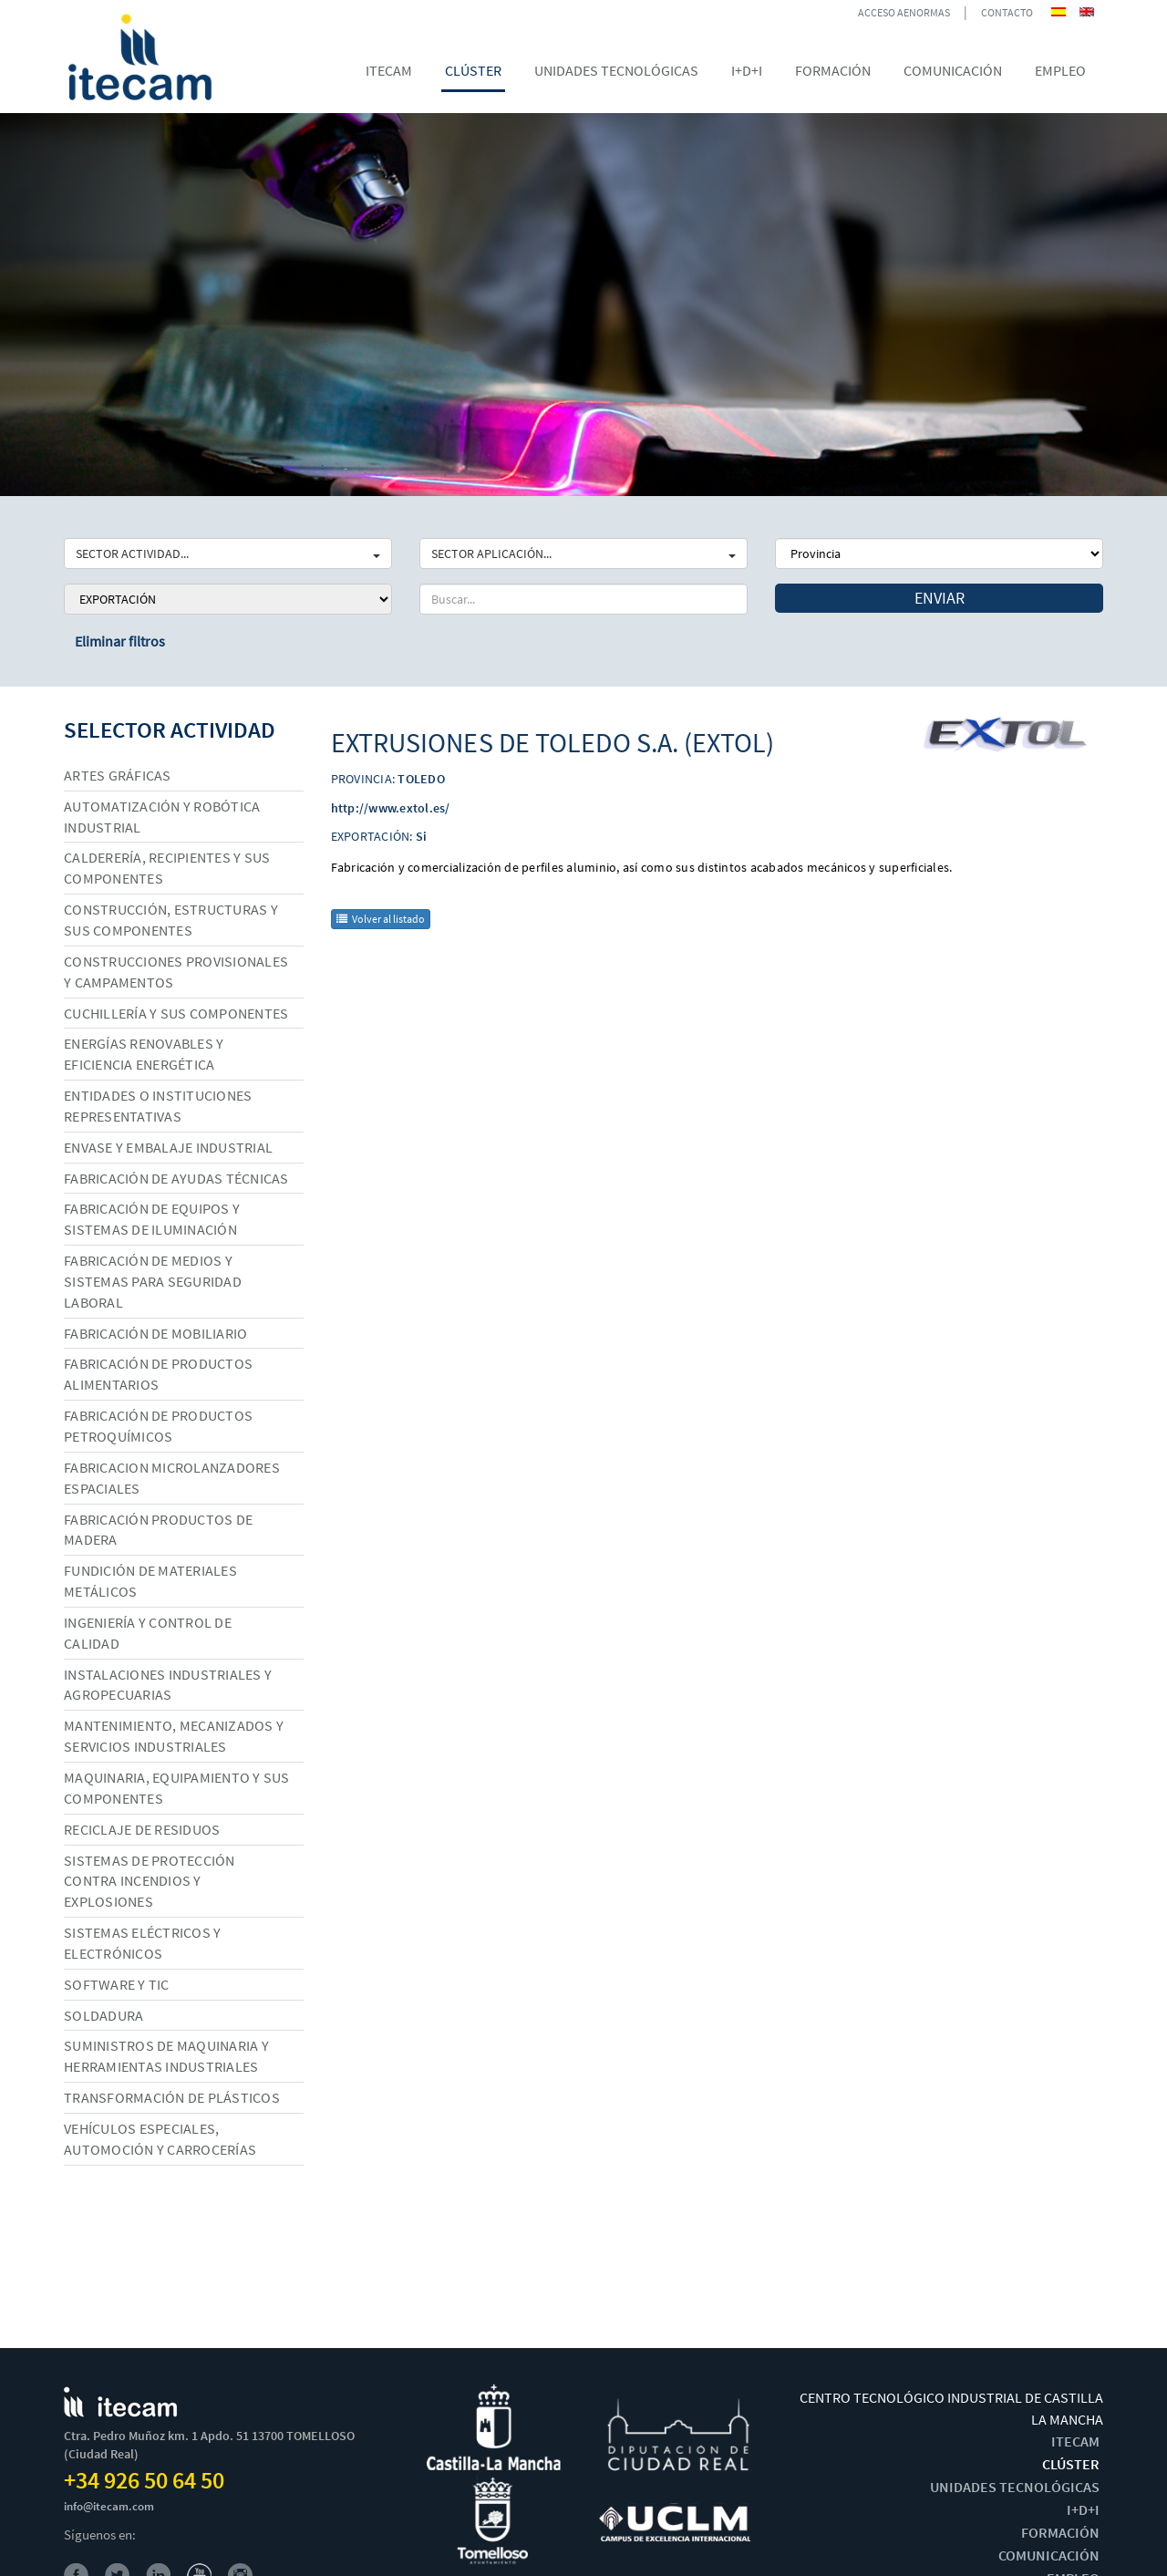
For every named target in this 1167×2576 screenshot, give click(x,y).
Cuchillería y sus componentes (176, 1013)
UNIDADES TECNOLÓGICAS (1015, 2487)
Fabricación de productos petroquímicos (158, 1425)
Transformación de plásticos (172, 2097)
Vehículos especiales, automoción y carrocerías (160, 2138)
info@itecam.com (109, 2506)
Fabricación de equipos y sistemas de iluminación (152, 1218)
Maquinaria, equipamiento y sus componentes (177, 1787)
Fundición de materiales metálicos (150, 1580)
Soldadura (103, 2015)
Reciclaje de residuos (142, 1829)
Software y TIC (117, 1984)
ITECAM (1075, 2441)
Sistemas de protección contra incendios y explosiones (149, 1881)
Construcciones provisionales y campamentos (176, 971)
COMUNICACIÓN (1049, 2555)
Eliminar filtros (120, 641)
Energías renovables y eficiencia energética (143, 1053)
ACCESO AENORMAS (904, 12)
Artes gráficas (117, 775)
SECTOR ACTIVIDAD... (228, 553)
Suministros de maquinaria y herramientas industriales (166, 2055)
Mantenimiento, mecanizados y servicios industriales (174, 1735)
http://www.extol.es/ (390, 808)
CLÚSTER (1071, 2464)
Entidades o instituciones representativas (158, 1105)
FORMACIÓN (1060, 2532)
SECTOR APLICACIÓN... (583, 553)
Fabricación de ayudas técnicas (176, 1178)
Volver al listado (380, 919)
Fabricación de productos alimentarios (158, 1373)
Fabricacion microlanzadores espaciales (172, 1477)
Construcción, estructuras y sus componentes (171, 919)
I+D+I (1083, 2509)
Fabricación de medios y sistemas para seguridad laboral (153, 1281)
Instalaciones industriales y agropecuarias (168, 1684)
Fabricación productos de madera (158, 1529)
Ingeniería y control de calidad (148, 1632)
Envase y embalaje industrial (168, 1147)
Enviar (939, 597)
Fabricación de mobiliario (155, 1333)
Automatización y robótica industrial (162, 816)
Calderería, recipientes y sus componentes (167, 867)
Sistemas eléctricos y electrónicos (142, 1942)
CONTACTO (1007, 12)
